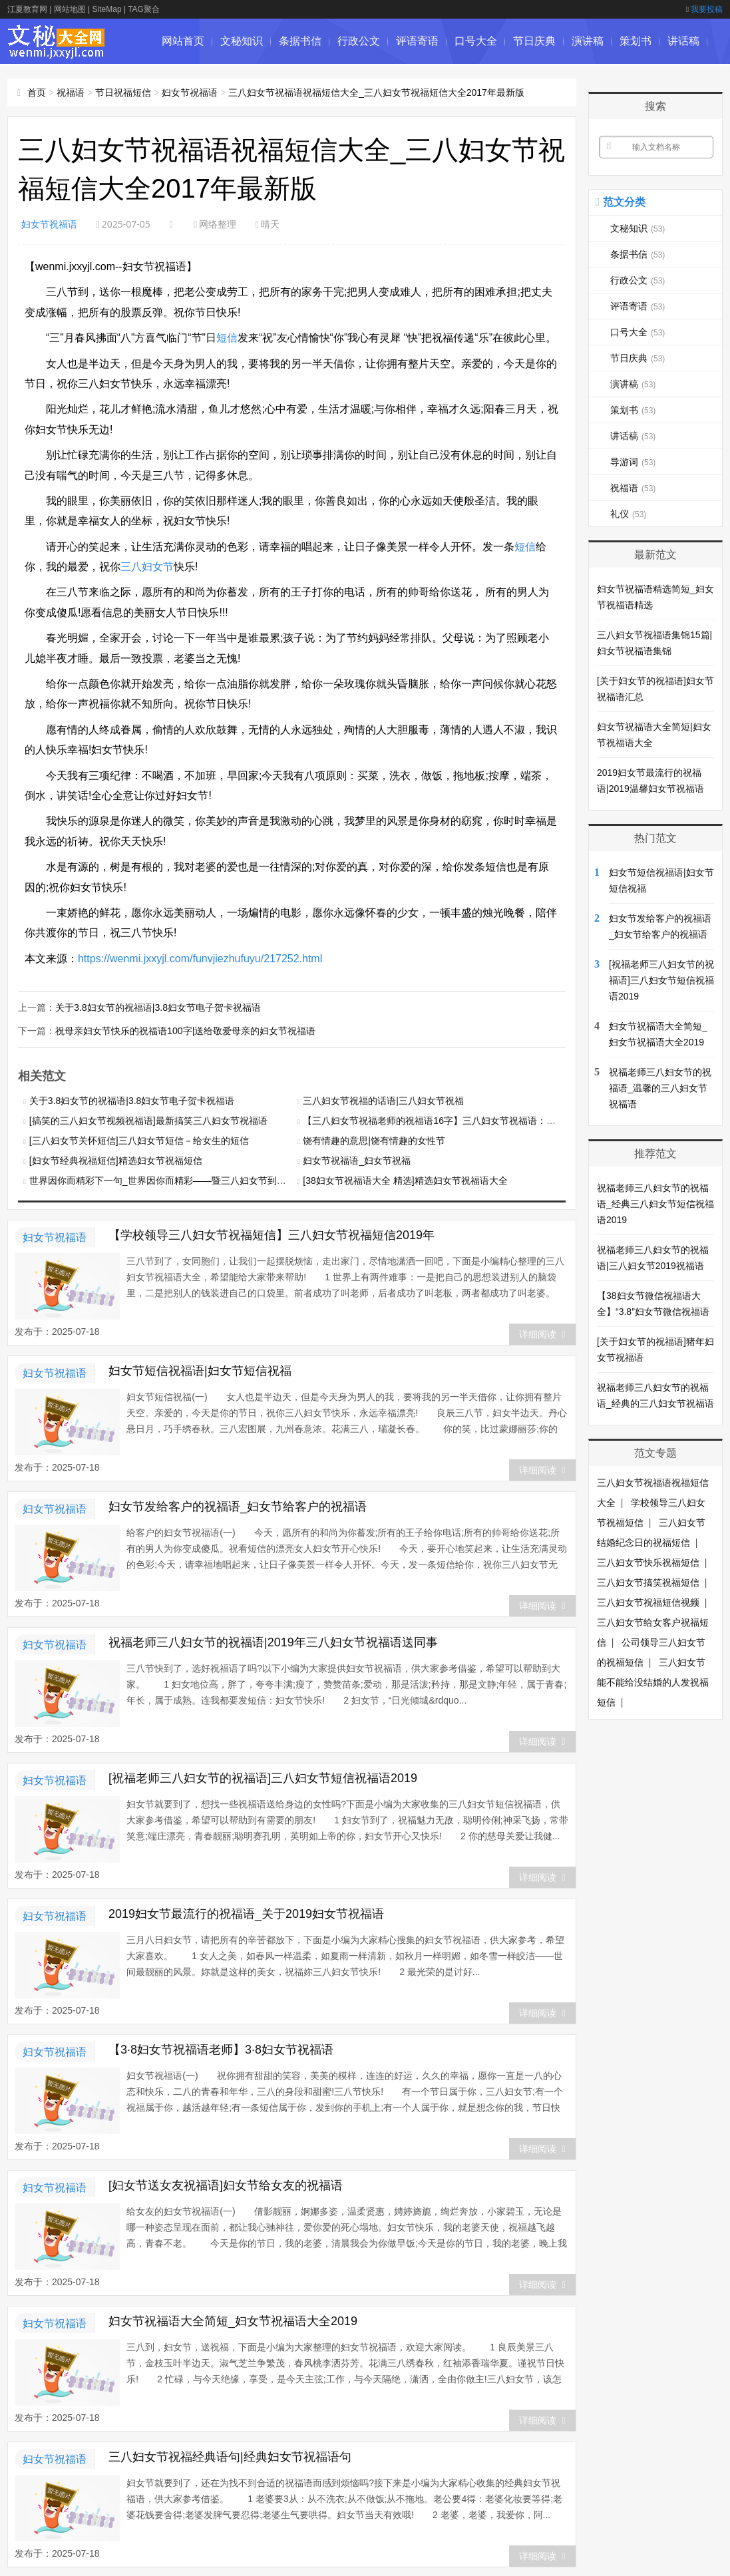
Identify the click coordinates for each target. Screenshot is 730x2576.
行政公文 (358, 41)
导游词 (178, 86)
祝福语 (71, 92)
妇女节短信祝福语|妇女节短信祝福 (199, 1369)
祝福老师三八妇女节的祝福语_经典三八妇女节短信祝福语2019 (655, 1204)
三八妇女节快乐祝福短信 (648, 1562)
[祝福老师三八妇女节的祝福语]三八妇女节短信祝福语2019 (262, 1776)
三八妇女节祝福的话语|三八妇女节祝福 (383, 1099)
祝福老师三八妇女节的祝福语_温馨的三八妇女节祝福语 (660, 1088)
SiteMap (107, 9)
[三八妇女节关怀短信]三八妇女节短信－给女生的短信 (139, 1139)
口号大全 (476, 41)
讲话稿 (683, 41)
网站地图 (70, 9)
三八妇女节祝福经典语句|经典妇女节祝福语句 (229, 2455)
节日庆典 (534, 41)
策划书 (635, 41)
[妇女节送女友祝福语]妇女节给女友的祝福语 (225, 2184)
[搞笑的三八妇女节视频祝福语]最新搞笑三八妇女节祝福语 (148, 1119)
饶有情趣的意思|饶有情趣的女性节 (374, 1139)
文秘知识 (241, 41)
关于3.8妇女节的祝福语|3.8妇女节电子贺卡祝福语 (158, 1007)
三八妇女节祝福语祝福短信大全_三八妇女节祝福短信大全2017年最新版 (376, 92)
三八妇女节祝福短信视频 (648, 1602)
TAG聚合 (144, 9)
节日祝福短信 (123, 92)
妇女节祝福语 (49, 224)
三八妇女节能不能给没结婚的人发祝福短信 (653, 1682)
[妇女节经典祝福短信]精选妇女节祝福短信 (115, 1159)
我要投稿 (704, 9)
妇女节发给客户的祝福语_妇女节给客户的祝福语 (237, 1505)
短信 (227, 337)
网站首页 (183, 41)
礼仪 (628, 513)
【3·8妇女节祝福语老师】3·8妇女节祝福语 (220, 2048)
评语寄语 (417, 41)
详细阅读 (542, 1333)
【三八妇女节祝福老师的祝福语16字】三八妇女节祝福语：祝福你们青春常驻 (462, 1119)
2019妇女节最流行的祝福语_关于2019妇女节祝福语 (246, 1912)
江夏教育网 (27, 9)
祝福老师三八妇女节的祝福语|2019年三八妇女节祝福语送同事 (273, 1641)
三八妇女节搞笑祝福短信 (648, 1582)
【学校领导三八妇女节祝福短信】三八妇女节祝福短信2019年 (271, 1233)
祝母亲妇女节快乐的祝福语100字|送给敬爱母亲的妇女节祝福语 (185, 1029)
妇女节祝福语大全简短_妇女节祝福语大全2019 (232, 2319)
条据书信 (300, 41)
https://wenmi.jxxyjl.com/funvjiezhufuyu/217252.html (200, 958)
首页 (36, 92)
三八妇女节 (147, 566)
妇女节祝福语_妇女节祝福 (357, 1159)
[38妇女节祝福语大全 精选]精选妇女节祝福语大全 (405, 1179)
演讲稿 (588, 41)
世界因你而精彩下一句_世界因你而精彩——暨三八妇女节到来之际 (167, 1179)
